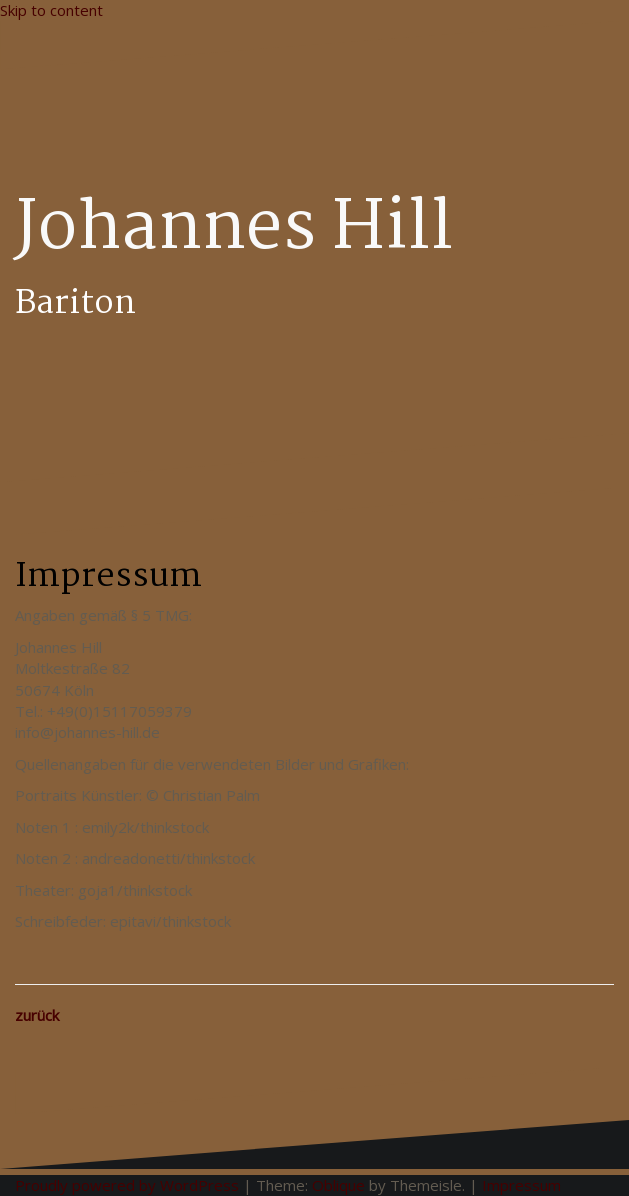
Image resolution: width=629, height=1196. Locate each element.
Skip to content (51, 10)
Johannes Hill (234, 230)
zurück (37, 1015)
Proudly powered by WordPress (127, 1185)
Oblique (338, 1185)
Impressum (521, 1185)
